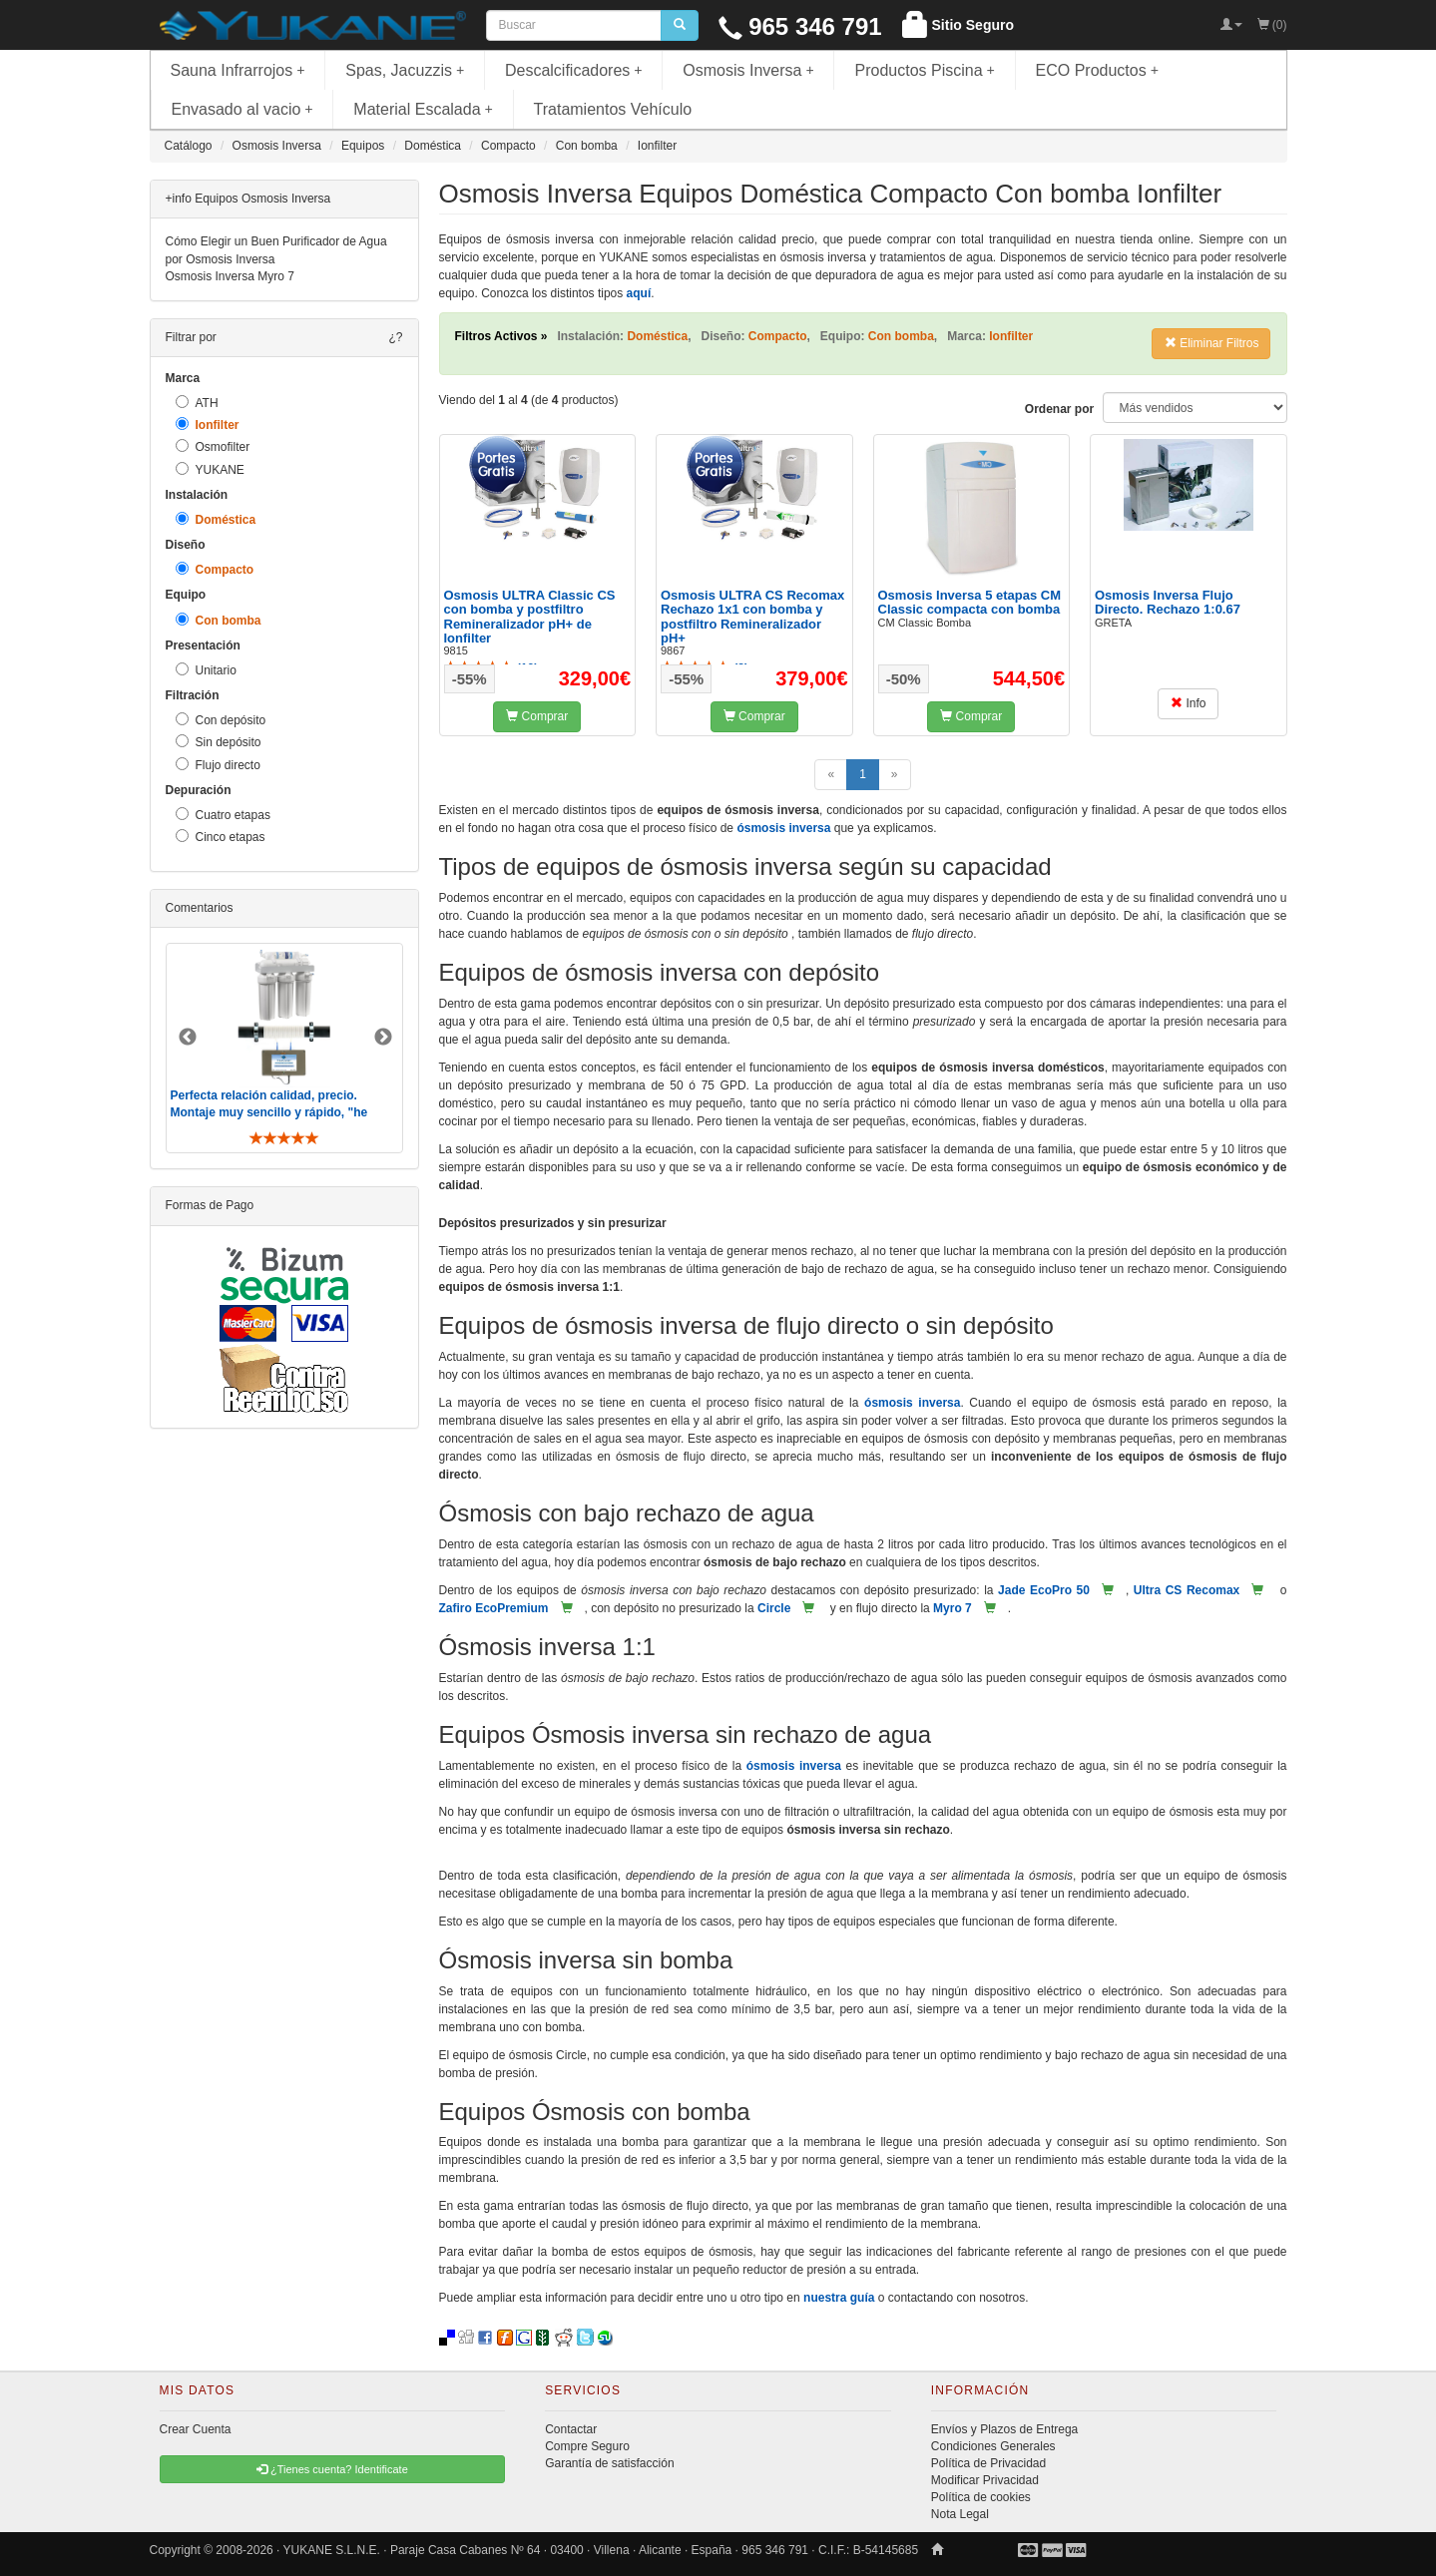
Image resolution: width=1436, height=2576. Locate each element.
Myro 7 (952, 1608)
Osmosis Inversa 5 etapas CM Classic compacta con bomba (970, 602)
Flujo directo (218, 764)
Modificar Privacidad (985, 2480)
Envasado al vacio (242, 109)
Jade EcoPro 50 (1044, 1590)
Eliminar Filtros (1212, 343)
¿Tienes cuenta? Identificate (332, 2469)
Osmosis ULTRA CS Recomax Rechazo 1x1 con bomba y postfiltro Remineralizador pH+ (752, 616)
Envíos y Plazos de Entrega (1004, 2429)
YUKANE (210, 469)
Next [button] (383, 1038)
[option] (284, 1048)
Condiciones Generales (993, 2446)
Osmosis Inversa (748, 70)
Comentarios (200, 908)
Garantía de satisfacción (609, 2463)
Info (1188, 703)
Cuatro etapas (223, 814)
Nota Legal (960, 2514)
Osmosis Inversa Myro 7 (230, 276)
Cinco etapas (220, 836)
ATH (197, 402)
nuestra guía (838, 2298)
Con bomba (218, 620)
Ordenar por (1059, 409)
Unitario (206, 669)
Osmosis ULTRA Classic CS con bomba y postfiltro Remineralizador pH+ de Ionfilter (530, 616)
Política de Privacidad (988, 2463)
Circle (773, 1608)
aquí (639, 293)
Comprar (537, 716)
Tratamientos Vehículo (613, 109)
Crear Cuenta (196, 2429)
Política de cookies (981, 2497)
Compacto (215, 569)
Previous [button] (188, 1038)
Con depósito (221, 719)
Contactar (571, 2429)
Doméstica (216, 519)
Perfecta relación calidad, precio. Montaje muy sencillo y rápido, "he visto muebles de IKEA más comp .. (271, 1112)
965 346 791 (800, 26)
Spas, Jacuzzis (404, 70)
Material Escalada (423, 109)
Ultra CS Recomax (1186, 1590)
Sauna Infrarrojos (238, 70)
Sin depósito (218, 741)
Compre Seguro (587, 2446)
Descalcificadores (574, 70)
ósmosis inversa (783, 828)
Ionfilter (207, 424)
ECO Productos (1098, 70)
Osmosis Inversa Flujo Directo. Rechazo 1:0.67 (1167, 602)
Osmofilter (213, 446)
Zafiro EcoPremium (494, 1608)
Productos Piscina (924, 70)
